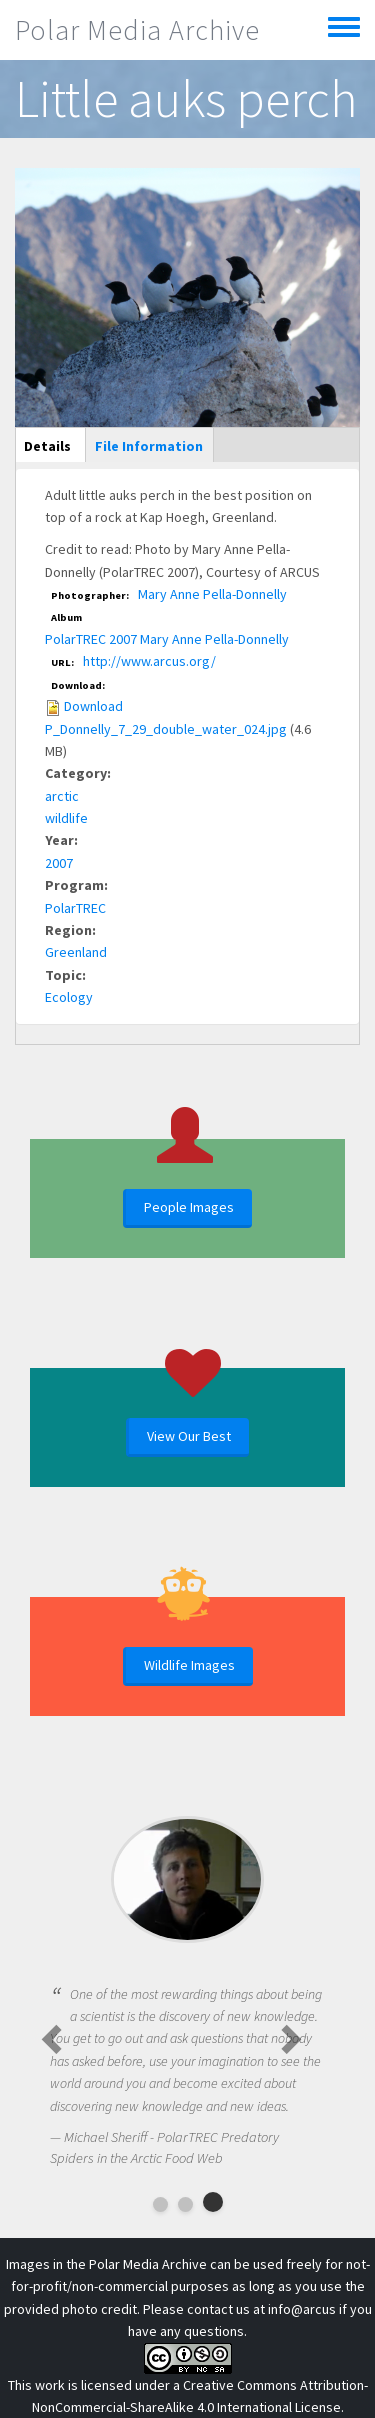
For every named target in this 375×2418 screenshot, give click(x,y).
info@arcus (302, 2309)
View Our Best (189, 1436)
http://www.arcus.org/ (149, 661)
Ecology (69, 997)
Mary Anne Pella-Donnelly (212, 594)
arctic (62, 796)
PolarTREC (75, 908)
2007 (59, 863)
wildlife (66, 818)
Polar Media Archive (137, 30)
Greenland (76, 952)
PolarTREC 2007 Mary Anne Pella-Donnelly (167, 639)
